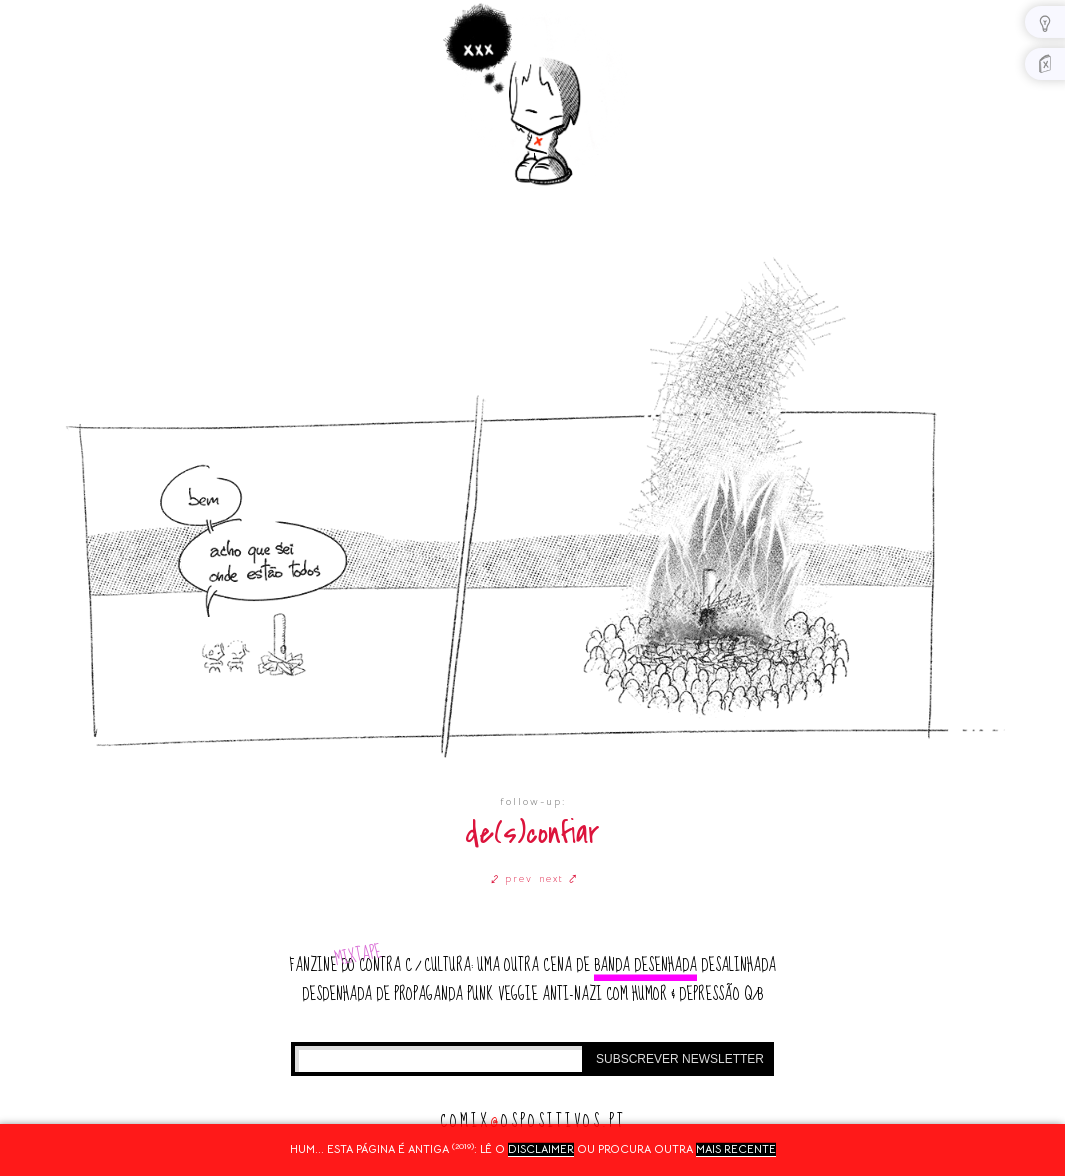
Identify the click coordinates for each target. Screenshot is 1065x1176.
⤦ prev (512, 878)
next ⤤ (558, 878)
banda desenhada (645, 965)
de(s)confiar (532, 833)
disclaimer (541, 1149)
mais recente (736, 1149)
